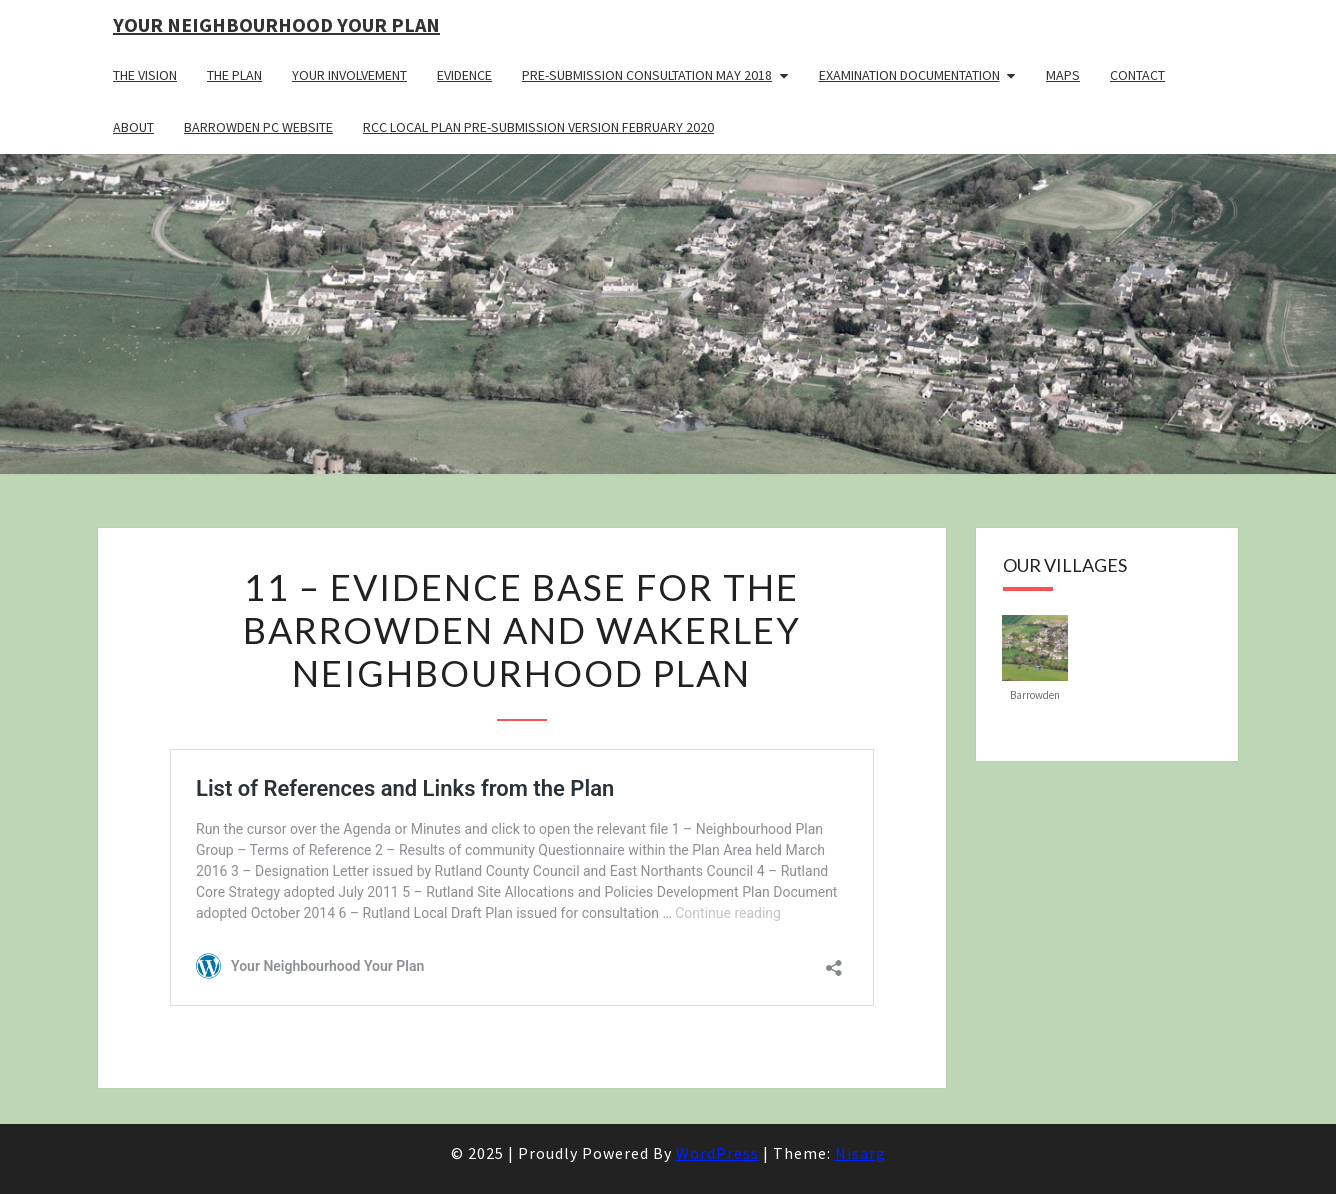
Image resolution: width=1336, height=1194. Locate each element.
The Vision (145, 75)
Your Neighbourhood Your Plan (276, 24)
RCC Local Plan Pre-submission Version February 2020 (538, 127)
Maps (1063, 75)
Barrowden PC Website (258, 127)
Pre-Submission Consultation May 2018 (647, 75)
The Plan (234, 75)
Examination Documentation (909, 75)
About (133, 127)
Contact (1137, 75)
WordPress (717, 1153)
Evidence (464, 75)
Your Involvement (349, 75)
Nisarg (860, 1153)
